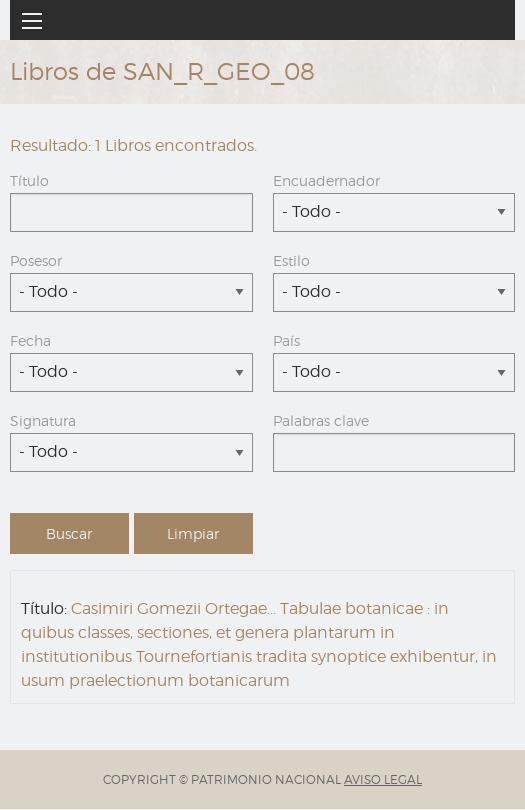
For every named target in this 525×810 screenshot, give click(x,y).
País (286, 340)
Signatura (43, 420)
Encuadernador (326, 180)
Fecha (30, 340)
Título (29, 180)
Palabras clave (321, 420)
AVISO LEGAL (383, 779)
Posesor (36, 260)
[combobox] (394, 212)
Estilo (291, 260)
